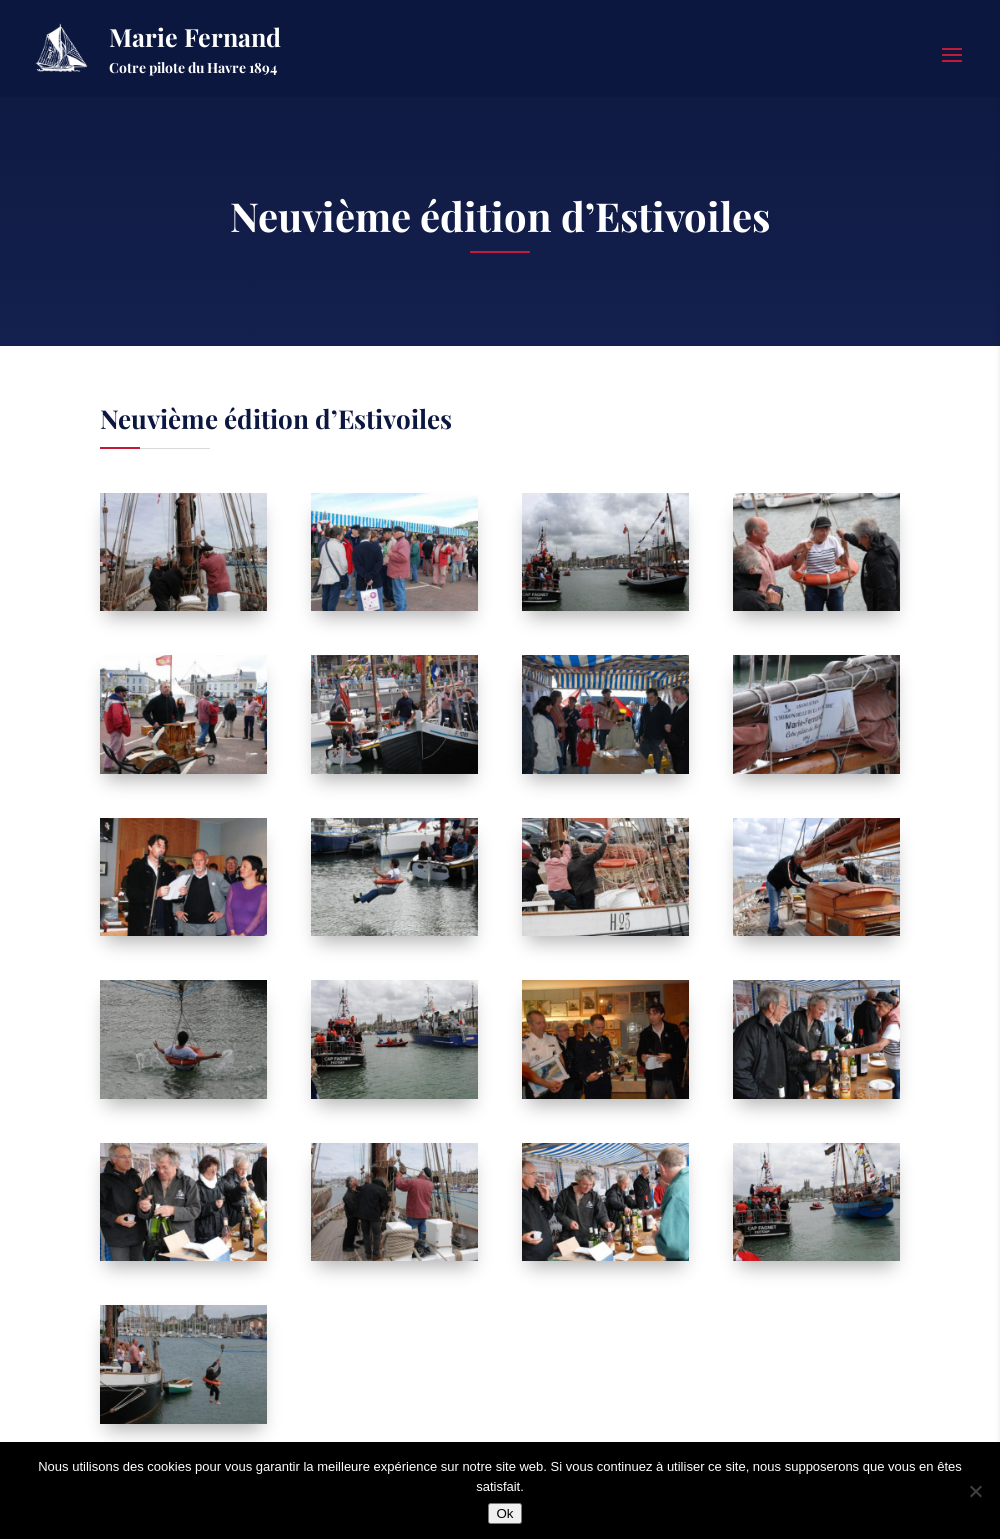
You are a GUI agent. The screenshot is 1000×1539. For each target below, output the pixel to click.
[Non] (975, 1491)
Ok (504, 1513)
